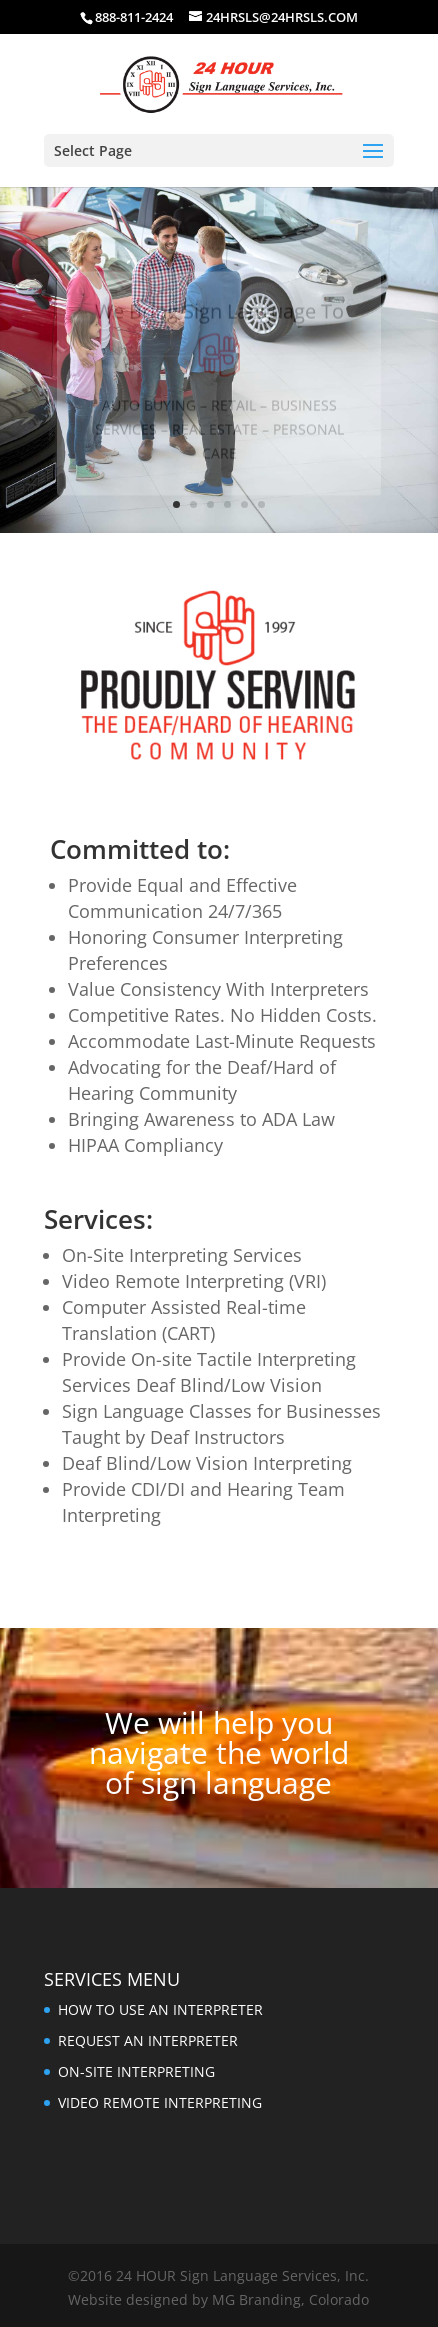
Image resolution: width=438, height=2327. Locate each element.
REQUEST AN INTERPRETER (148, 2040)
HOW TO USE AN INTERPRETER (160, 2009)
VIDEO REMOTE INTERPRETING (160, 2102)
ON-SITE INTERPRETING (136, 2071)
